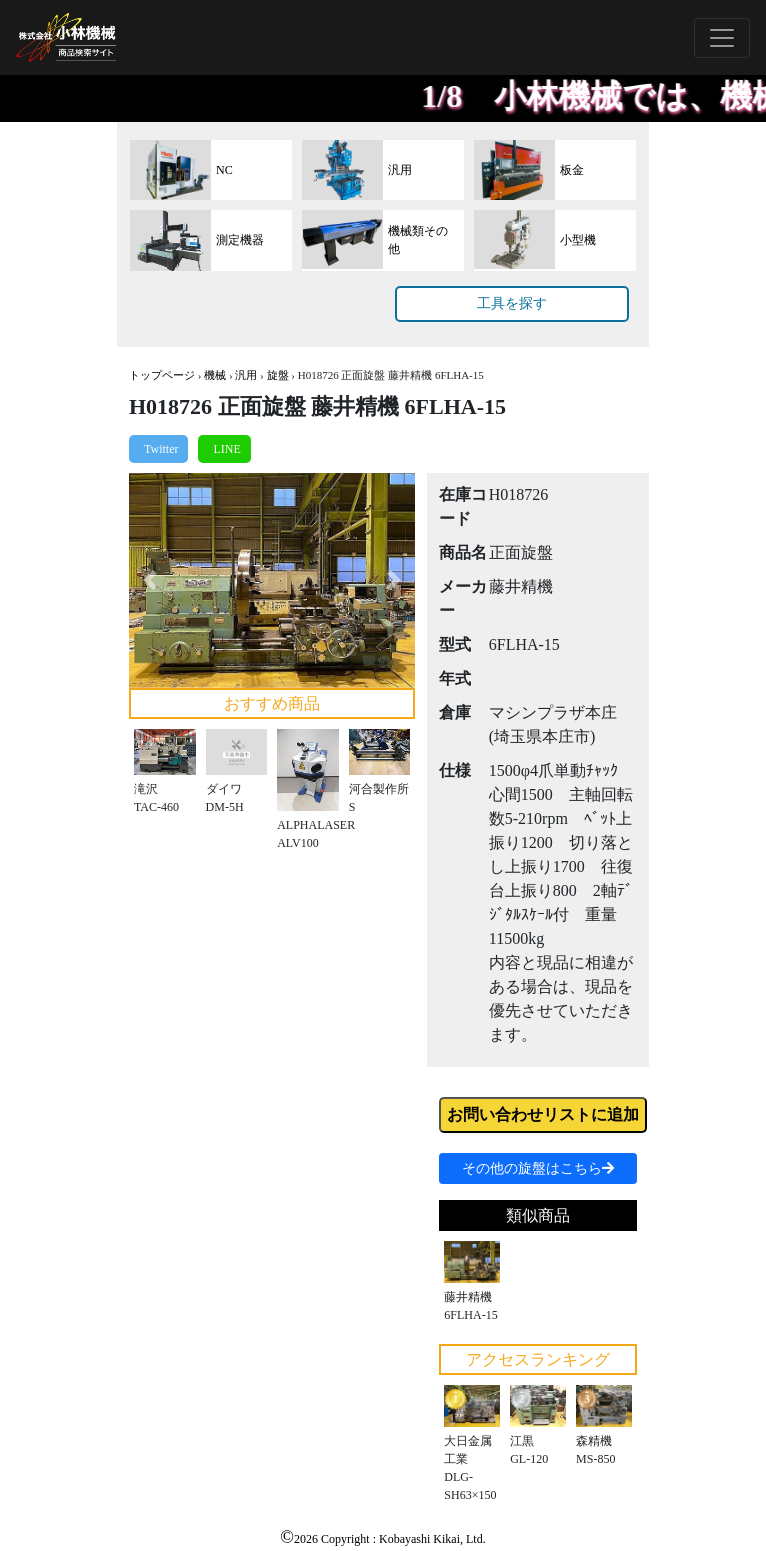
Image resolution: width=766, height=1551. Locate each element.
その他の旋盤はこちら (538, 1168)
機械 (215, 375)
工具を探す (512, 303)
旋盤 (278, 375)
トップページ (162, 375)
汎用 (246, 375)
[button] (150, 580)
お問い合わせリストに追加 (543, 1114)
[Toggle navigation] (722, 38)
